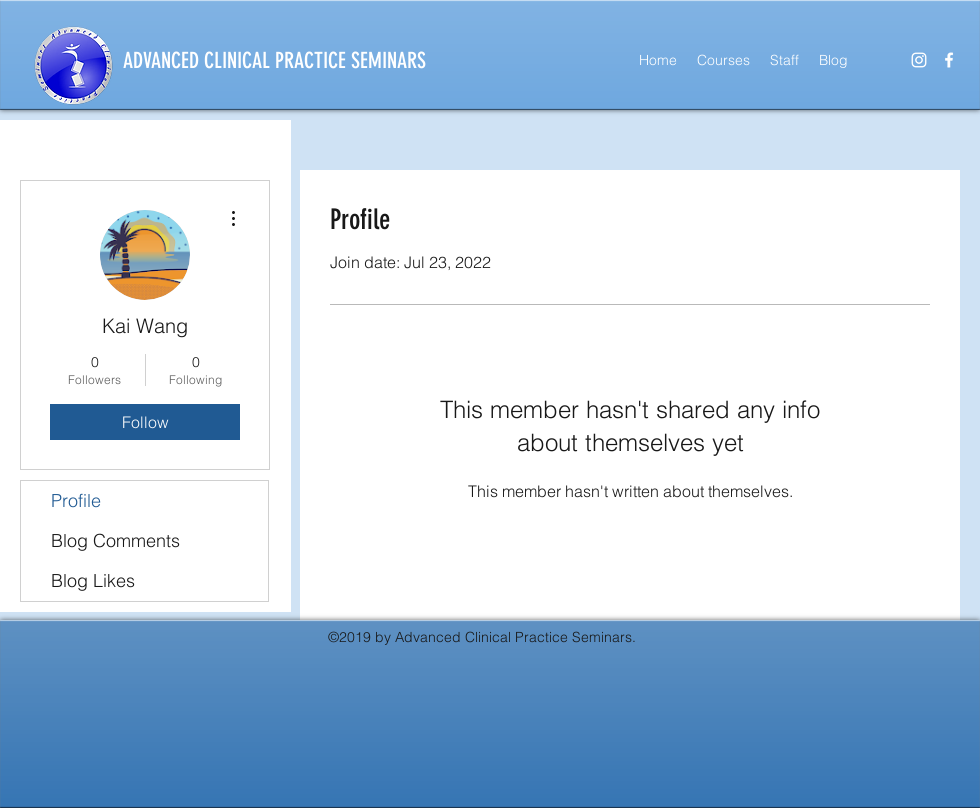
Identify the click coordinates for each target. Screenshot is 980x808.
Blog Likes (93, 580)
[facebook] (949, 60)
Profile (76, 500)
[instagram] (919, 60)
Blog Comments (115, 540)
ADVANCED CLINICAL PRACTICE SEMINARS (274, 60)
